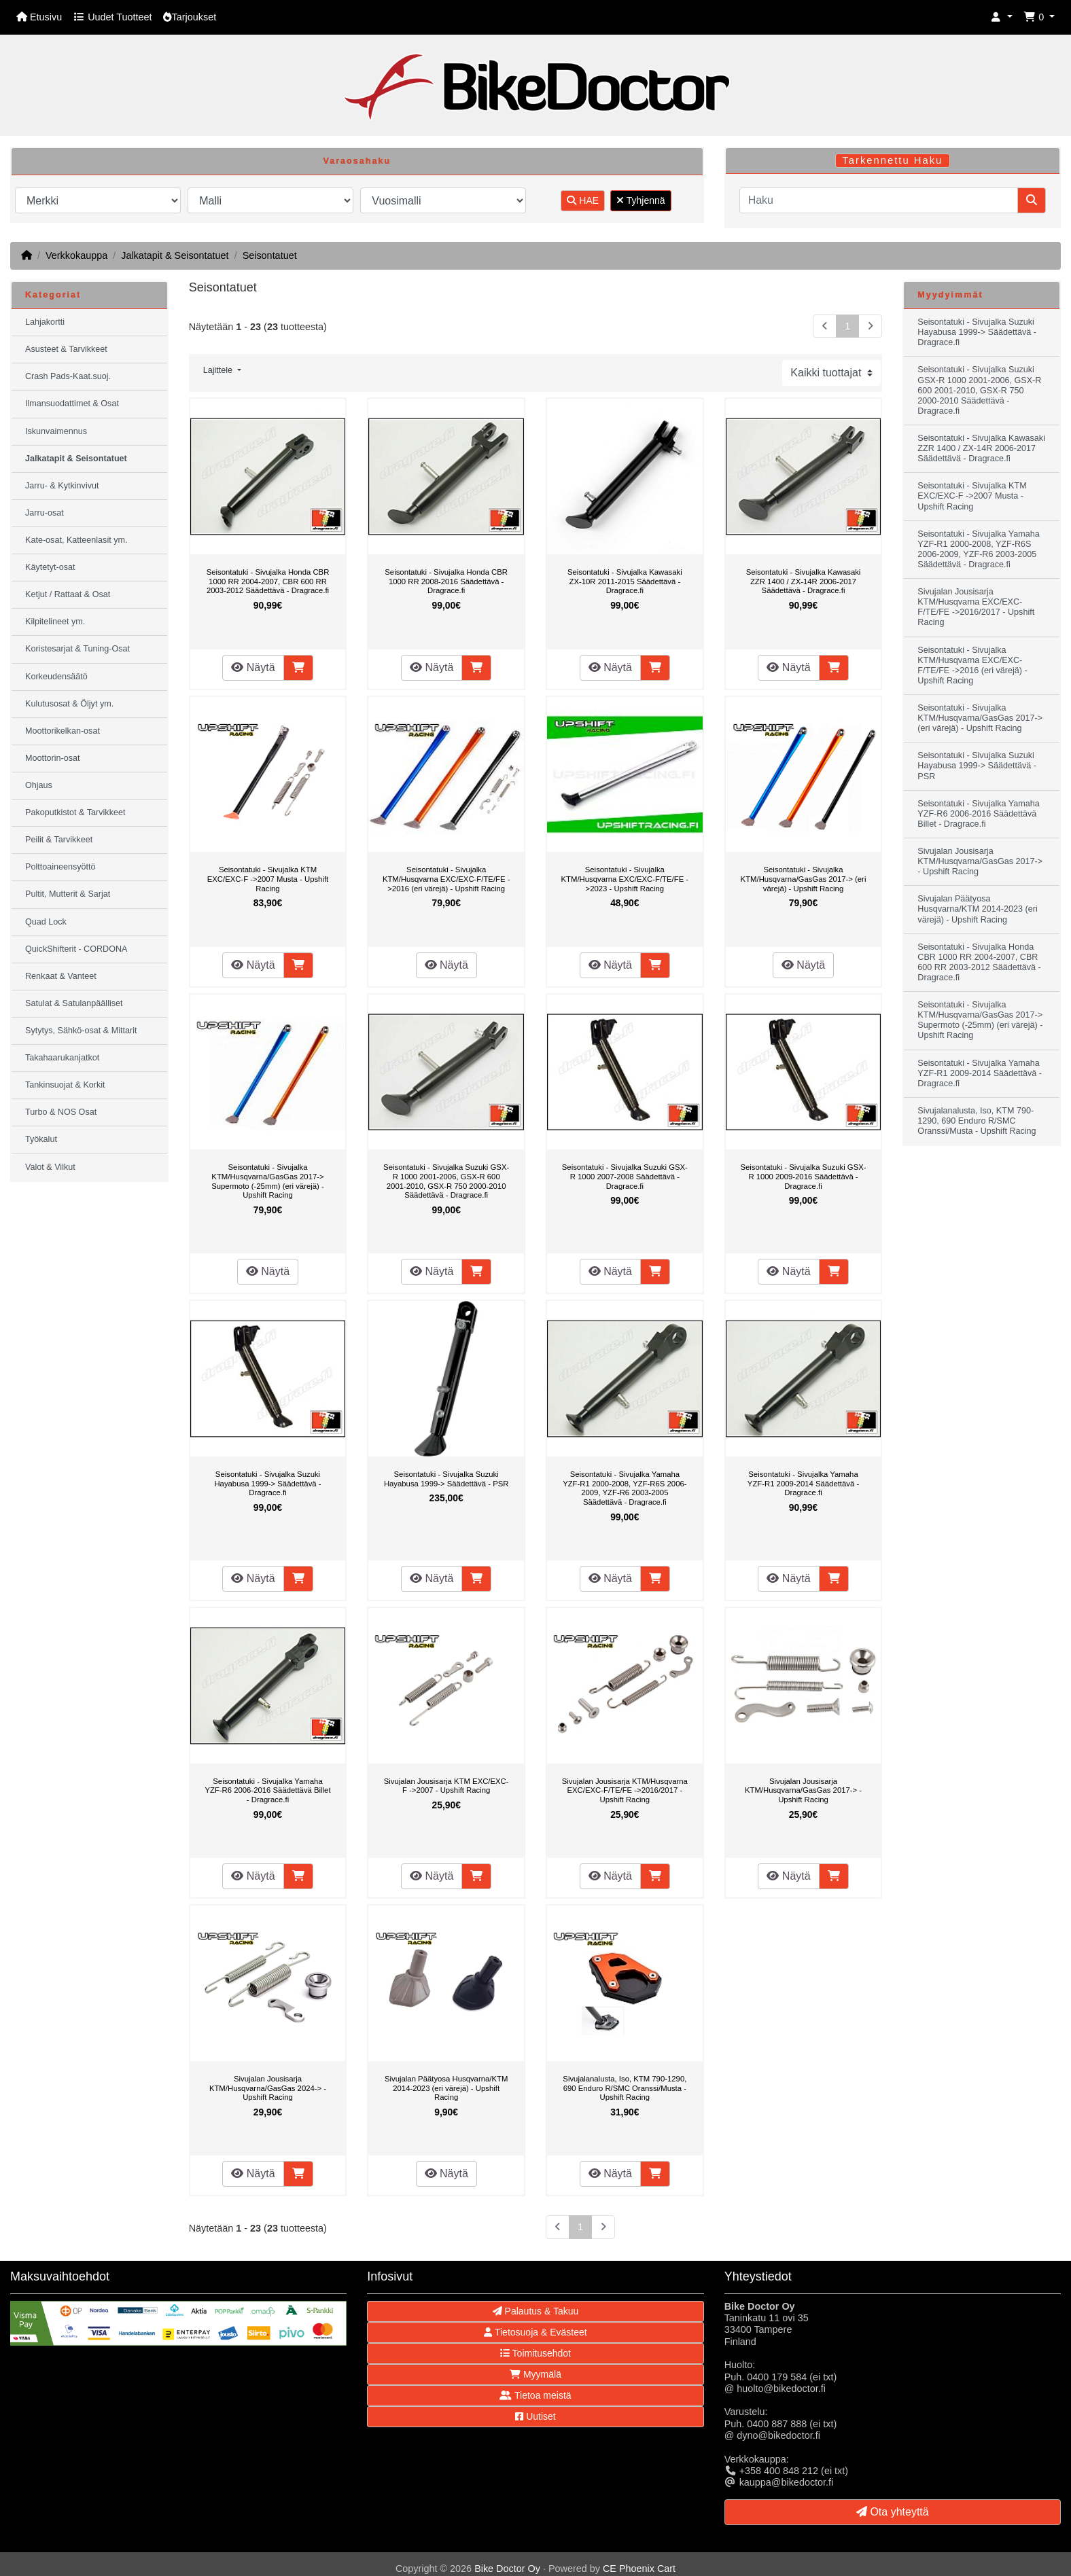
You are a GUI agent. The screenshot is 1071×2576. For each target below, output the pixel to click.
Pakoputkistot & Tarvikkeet (75, 812)
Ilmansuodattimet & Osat (72, 403)
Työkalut (41, 1139)
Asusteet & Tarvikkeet (66, 349)
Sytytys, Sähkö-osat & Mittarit (81, 1030)
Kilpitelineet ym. (55, 621)
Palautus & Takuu (536, 2311)
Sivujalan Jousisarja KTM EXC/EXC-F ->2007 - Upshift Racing (446, 1786)
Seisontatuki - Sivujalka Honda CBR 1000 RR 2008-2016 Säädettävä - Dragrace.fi (446, 581)
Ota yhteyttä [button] (892, 2512)
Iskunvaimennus (56, 431)
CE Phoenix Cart (639, 2568)
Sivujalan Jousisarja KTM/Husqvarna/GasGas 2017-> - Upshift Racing (803, 1790)
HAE (583, 200)
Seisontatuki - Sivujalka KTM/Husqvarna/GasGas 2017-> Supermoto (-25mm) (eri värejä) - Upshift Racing (267, 1181)
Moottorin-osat (52, 758)
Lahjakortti (45, 322)
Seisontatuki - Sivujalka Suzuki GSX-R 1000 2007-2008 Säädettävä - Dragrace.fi (625, 1176)
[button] (1002, 17)
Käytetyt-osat (50, 567)
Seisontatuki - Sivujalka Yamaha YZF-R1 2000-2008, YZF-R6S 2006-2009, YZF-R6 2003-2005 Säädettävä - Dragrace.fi (624, 1488)
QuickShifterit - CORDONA (76, 949)
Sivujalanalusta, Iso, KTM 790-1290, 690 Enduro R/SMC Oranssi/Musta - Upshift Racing (624, 2088)
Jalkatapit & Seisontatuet (174, 255)
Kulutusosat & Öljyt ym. (69, 704)
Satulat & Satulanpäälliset (74, 1003)
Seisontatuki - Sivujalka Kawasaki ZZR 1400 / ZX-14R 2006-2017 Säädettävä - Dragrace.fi (803, 581)
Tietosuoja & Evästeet (535, 2332)
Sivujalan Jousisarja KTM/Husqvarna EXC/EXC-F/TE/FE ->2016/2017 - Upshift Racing (625, 1790)
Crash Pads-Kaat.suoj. (68, 376)
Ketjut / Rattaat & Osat (67, 594)
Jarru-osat (44, 513)
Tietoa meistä (535, 2395)
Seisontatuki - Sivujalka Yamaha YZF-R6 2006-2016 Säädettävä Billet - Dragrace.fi (267, 1790)
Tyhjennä (640, 200)
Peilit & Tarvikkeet (58, 839)
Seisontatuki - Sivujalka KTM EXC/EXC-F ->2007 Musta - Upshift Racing (267, 878)
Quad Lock (46, 922)
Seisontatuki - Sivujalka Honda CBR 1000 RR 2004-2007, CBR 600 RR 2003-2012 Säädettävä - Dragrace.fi (268, 581)
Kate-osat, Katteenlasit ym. (76, 540)
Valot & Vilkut (50, 1167)
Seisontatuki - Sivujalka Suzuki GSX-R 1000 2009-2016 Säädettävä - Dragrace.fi (803, 1176)
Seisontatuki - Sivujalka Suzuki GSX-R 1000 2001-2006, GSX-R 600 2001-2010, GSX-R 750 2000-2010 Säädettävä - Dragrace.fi (446, 1181)
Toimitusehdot (535, 2353)
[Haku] (878, 200)
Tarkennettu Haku (892, 160)
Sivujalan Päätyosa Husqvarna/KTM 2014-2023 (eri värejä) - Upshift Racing (446, 2088)
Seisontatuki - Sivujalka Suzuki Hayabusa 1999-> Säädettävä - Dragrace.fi (267, 1483)
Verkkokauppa (76, 255)
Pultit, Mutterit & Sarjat (67, 894)
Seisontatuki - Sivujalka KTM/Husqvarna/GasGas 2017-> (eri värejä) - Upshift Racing (803, 878)
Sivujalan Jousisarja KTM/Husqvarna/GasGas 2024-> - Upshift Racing (267, 2088)
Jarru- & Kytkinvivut (62, 485)
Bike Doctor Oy (507, 2568)
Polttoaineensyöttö (60, 867)
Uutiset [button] (535, 2416)
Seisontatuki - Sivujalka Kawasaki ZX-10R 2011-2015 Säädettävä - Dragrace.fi (624, 581)
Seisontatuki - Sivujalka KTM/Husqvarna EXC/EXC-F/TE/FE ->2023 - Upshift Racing (625, 878)
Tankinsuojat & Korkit (65, 1085)
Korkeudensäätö (56, 676)
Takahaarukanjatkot (62, 1057)
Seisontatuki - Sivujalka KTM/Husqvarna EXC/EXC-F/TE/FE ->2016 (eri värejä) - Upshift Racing (446, 878)
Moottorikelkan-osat (62, 731)
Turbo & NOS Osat (60, 1112)
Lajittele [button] (219, 370)
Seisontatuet (270, 255)
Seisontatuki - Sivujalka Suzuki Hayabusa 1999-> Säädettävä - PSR (446, 1479)
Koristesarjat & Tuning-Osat (77, 649)
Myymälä (535, 2374)
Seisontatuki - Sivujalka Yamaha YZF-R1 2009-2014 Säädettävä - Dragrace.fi (803, 1483)
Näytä (253, 667)
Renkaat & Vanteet (60, 976)
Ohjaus (38, 785)
